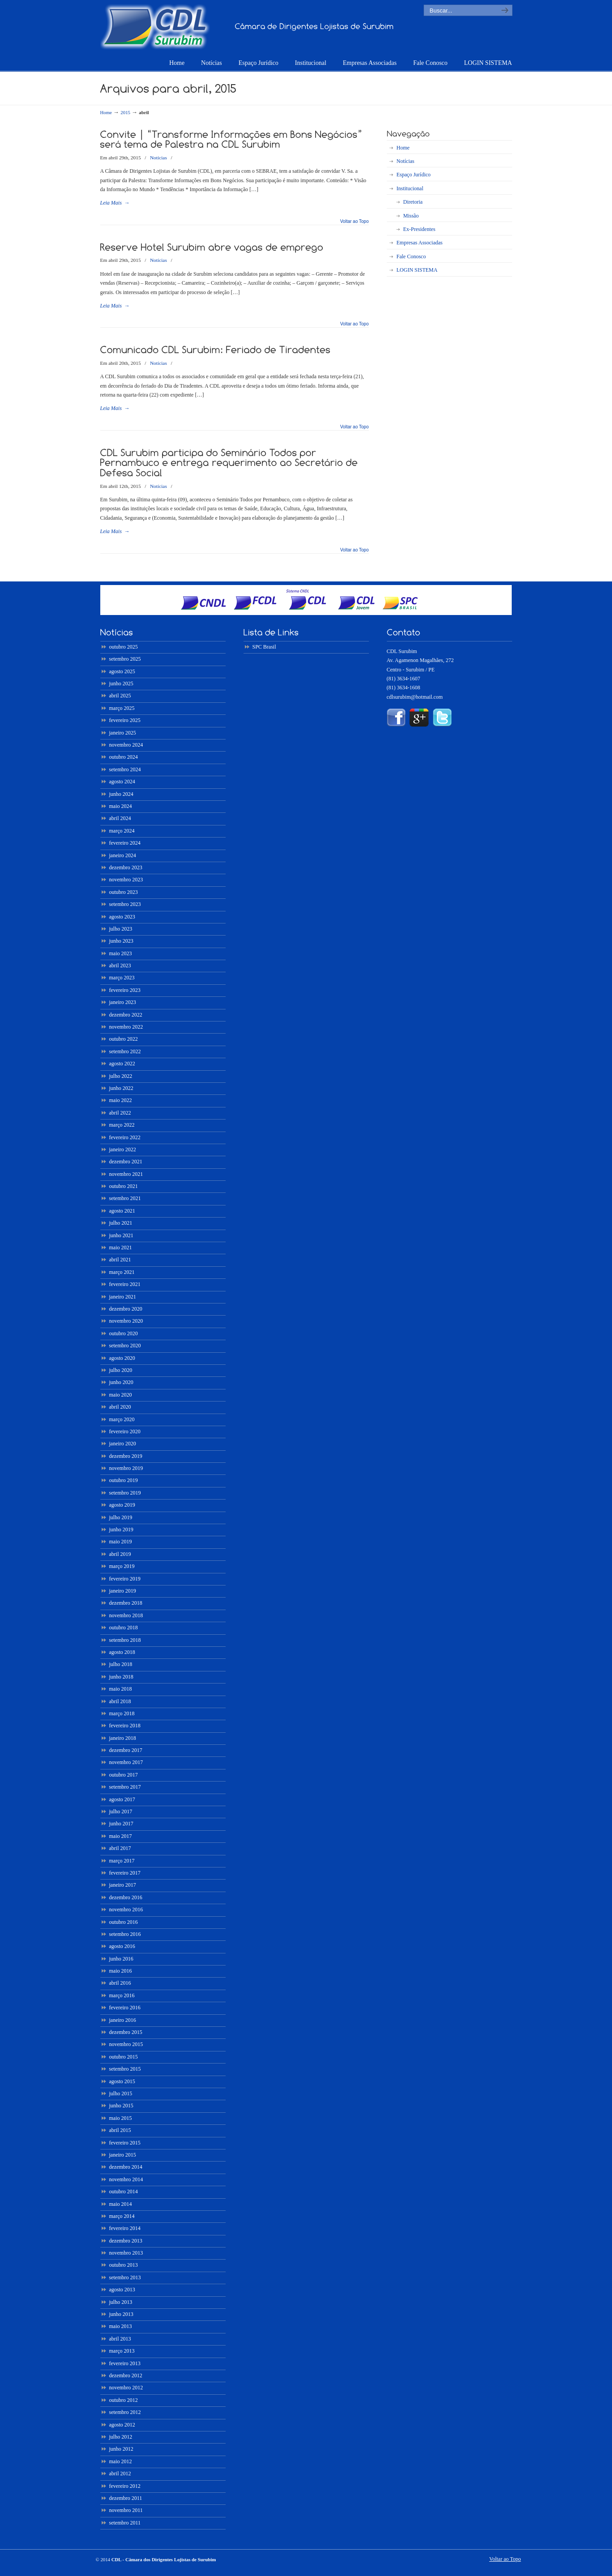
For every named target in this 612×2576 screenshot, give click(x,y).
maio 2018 (120, 1689)
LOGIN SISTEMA (417, 270)
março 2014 (122, 2216)
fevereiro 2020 (125, 1431)
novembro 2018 (126, 1615)
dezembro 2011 (125, 2498)
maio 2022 (120, 1100)
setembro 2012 (125, 2412)
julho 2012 (121, 2437)
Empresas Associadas (420, 242)
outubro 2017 (123, 1775)
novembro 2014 (126, 2179)
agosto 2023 (122, 917)
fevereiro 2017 (125, 1873)
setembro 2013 (125, 2277)
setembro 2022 (125, 1051)
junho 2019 (121, 1529)
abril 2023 (120, 965)
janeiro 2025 (122, 733)
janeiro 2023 (122, 1002)
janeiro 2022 (122, 1149)
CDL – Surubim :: (155, 26)
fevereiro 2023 (125, 990)
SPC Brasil (264, 647)
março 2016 (122, 1995)
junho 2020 (121, 1382)
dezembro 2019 (125, 1456)
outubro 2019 (123, 1480)
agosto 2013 (122, 2289)
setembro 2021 (125, 1198)
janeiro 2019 (122, 1591)
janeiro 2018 (122, 1738)
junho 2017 (121, 1823)
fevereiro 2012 (125, 2486)
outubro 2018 (123, 1627)
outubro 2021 (123, 1186)
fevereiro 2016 (125, 2007)
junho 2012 (121, 2449)
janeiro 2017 (122, 1885)
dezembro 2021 (125, 1161)
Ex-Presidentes (419, 229)
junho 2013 (121, 2314)
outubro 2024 (123, 757)
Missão (411, 216)
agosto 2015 (122, 2081)
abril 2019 (120, 1554)
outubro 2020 (123, 1333)
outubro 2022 (123, 1039)
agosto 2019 (122, 1505)
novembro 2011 (126, 2510)
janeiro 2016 (122, 2020)
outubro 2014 (123, 2191)
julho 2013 (121, 2302)
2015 (125, 112)
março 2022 (122, 1125)
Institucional (410, 188)
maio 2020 (120, 1395)
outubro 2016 (123, 1922)
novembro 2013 (126, 2253)
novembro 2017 (126, 1762)
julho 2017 (121, 1811)
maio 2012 (120, 2461)
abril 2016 (120, 1983)
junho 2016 (121, 1959)
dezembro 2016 (125, 1897)
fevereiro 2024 (125, 843)
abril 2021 (120, 1259)
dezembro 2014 (125, 2167)
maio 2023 (120, 953)
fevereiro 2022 (125, 1137)
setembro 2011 (125, 2523)
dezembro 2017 (125, 1750)
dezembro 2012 (125, 2375)
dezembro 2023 (125, 867)
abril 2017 (120, 1848)
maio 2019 (120, 1541)
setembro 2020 (125, 1345)
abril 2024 (120, 818)
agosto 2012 (122, 2425)
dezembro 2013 (125, 2241)
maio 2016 (120, 1971)
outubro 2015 (123, 2057)
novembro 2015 (126, 2044)
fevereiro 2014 (125, 2228)
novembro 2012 (126, 2387)
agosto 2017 (122, 1799)
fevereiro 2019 (125, 1579)
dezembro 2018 (125, 1603)
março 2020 (122, 1419)
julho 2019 (121, 1517)
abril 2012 (120, 2473)
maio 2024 (120, 806)
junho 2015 (121, 2105)
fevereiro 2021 (125, 1284)
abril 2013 (120, 2339)
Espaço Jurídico (414, 174)
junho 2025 (121, 683)
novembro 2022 (126, 1027)
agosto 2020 (122, 1358)
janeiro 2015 (122, 2155)
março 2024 (122, 831)
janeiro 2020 (122, 1443)
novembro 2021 (126, 1174)
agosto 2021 (122, 1211)
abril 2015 (120, 2130)
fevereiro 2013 (125, 2363)
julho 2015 (121, 2093)
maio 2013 (120, 2326)
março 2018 (122, 1713)
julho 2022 (121, 1076)
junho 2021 (121, 1235)
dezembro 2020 (125, 1309)
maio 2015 (120, 2118)
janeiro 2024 (122, 855)
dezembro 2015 (125, 2032)
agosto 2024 (122, 781)
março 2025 (122, 708)
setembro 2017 (125, 1787)
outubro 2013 (123, 2265)
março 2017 (122, 1861)
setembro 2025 (125, 659)
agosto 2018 (122, 1652)
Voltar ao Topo (354, 221)
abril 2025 (120, 695)
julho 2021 (121, 1223)
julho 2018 (121, 1664)
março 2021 (122, 1272)
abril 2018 (120, 1701)
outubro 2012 (123, 2400)
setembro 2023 (125, 904)
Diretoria (413, 202)
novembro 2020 (126, 1321)
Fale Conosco (411, 256)
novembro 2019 (126, 1468)
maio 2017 (120, 1836)
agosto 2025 (122, 671)
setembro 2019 (125, 1493)
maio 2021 (120, 1247)
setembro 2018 (125, 1640)
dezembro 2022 (125, 1015)
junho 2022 (121, 1088)
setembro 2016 (125, 1934)
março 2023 (122, 977)
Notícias (158, 157)
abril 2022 (120, 1113)
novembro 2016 (126, 1909)
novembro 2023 (126, 879)
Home (106, 112)
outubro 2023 (123, 892)
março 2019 (122, 1566)
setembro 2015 (125, 2069)
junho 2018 (121, 1677)
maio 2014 (120, 2204)
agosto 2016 (122, 1946)
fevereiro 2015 (125, 2143)
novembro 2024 (126, 745)
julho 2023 (121, 929)
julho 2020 (121, 1370)
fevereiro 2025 (125, 720)
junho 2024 (121, 794)
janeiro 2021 (122, 1297)
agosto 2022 (122, 1063)
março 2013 (122, 2351)
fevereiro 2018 (125, 1725)
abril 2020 (120, 1407)
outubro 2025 (123, 647)
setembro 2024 (125, 769)
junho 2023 (121, 941)
